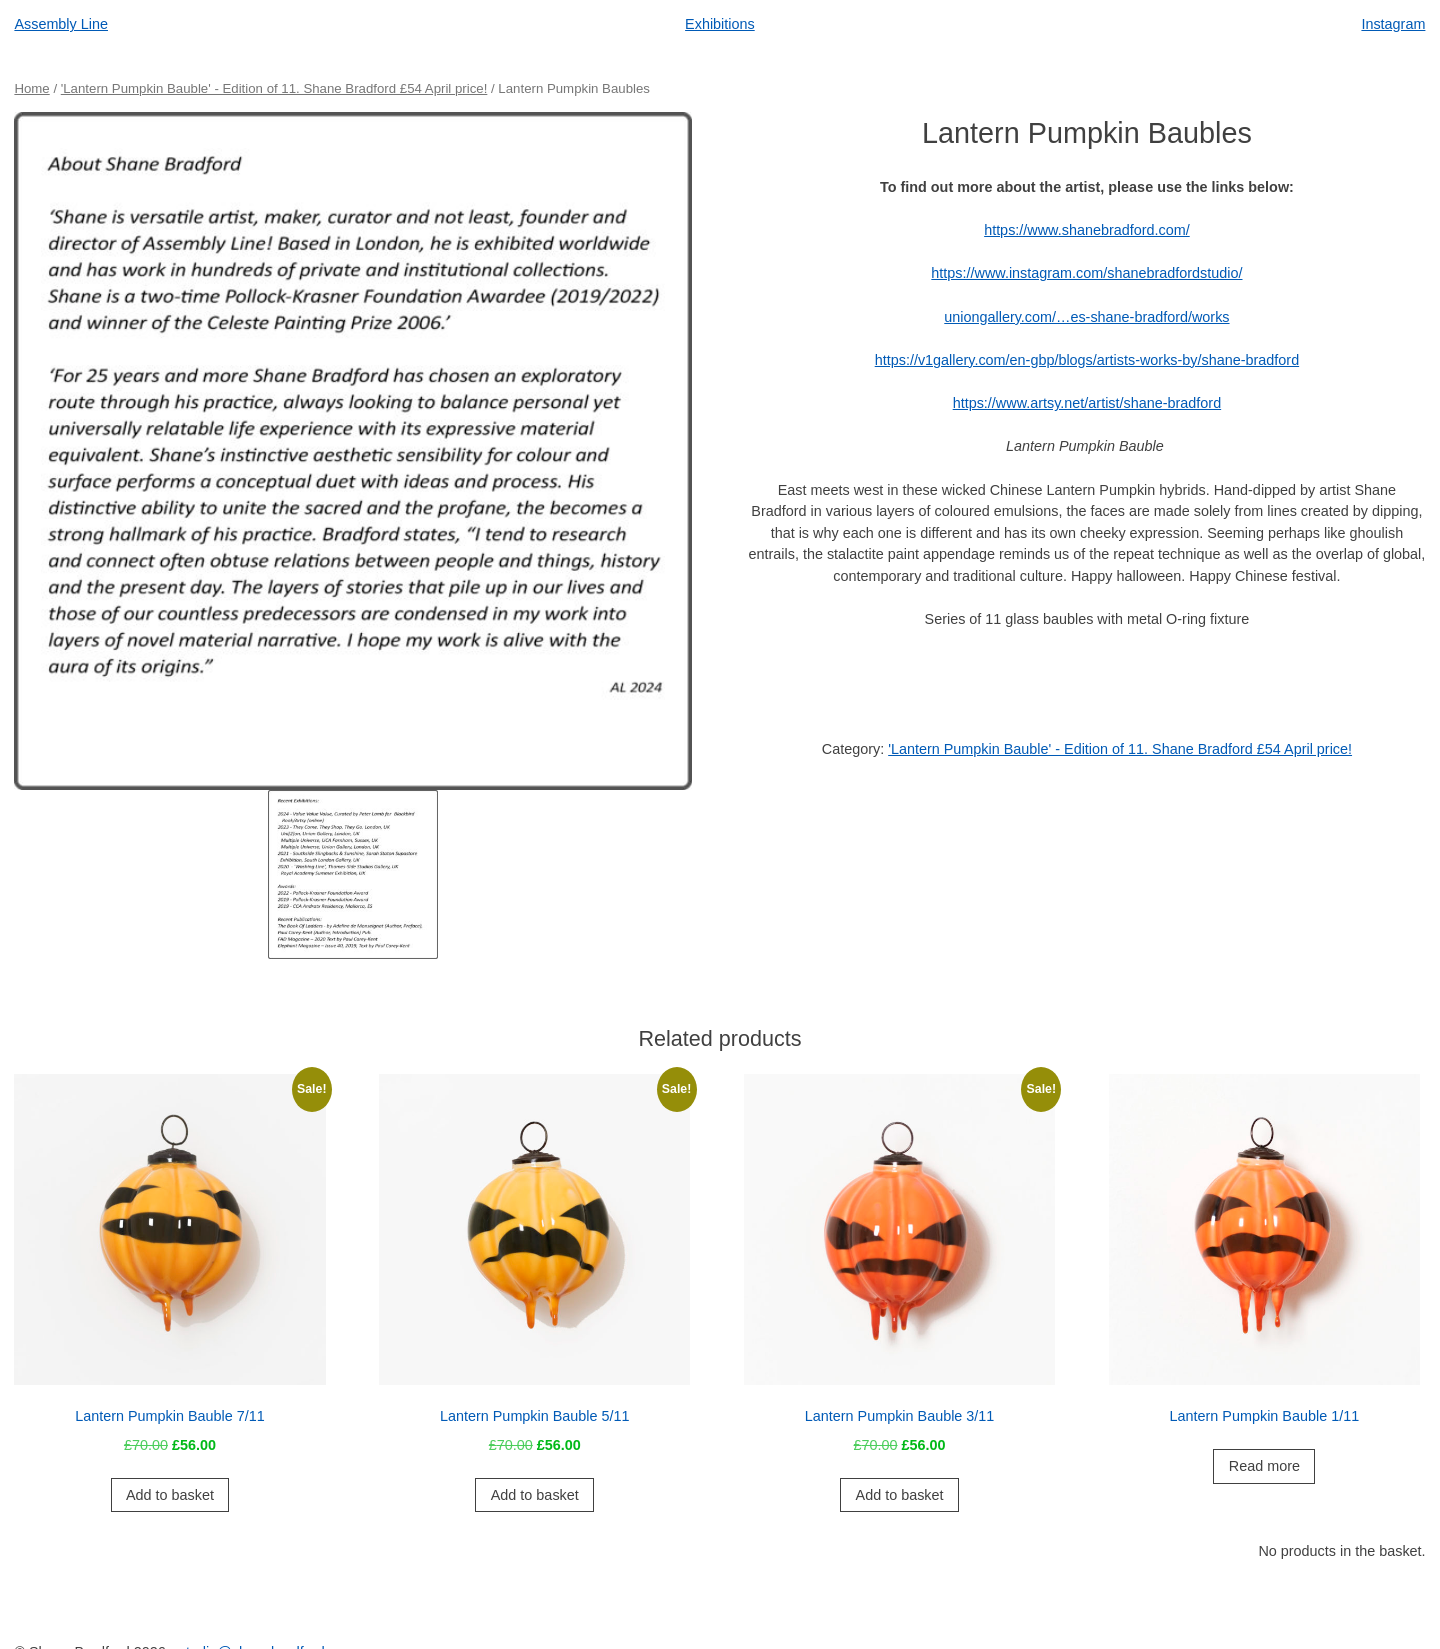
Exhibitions (720, 24)
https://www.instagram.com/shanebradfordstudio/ (1086, 273)
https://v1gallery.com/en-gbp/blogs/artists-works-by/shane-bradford (1087, 360)
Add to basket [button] (170, 1495)
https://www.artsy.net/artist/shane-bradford (1087, 403)
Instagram (1393, 24)
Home (31, 88)
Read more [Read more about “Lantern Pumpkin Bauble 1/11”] (1264, 1466)
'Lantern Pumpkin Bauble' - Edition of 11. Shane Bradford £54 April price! (274, 88)
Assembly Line (61, 24)
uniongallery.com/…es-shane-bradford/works (1086, 317)
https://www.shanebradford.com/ (1087, 230)
